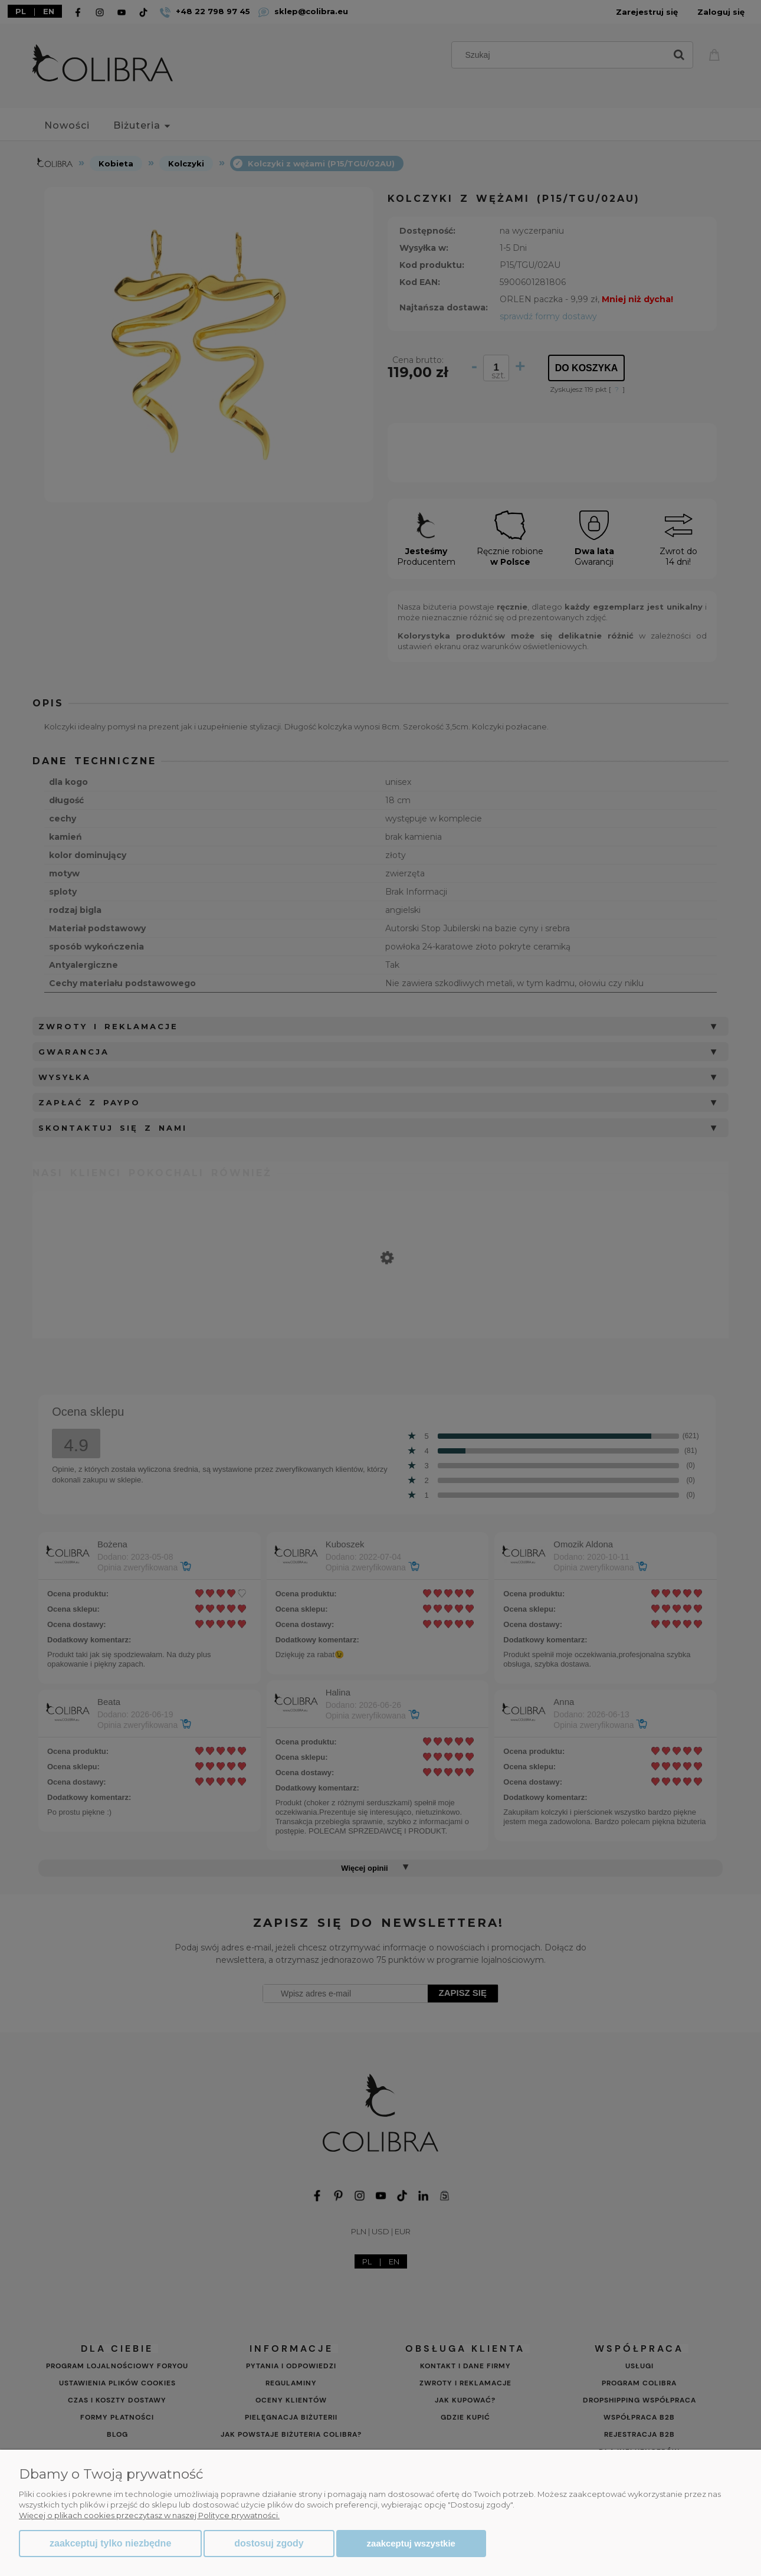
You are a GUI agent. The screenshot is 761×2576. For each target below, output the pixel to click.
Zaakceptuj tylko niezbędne (110, 2543)
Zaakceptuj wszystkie (411, 2543)
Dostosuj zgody (268, 2543)
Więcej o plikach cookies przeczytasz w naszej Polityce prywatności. (149, 2515)
